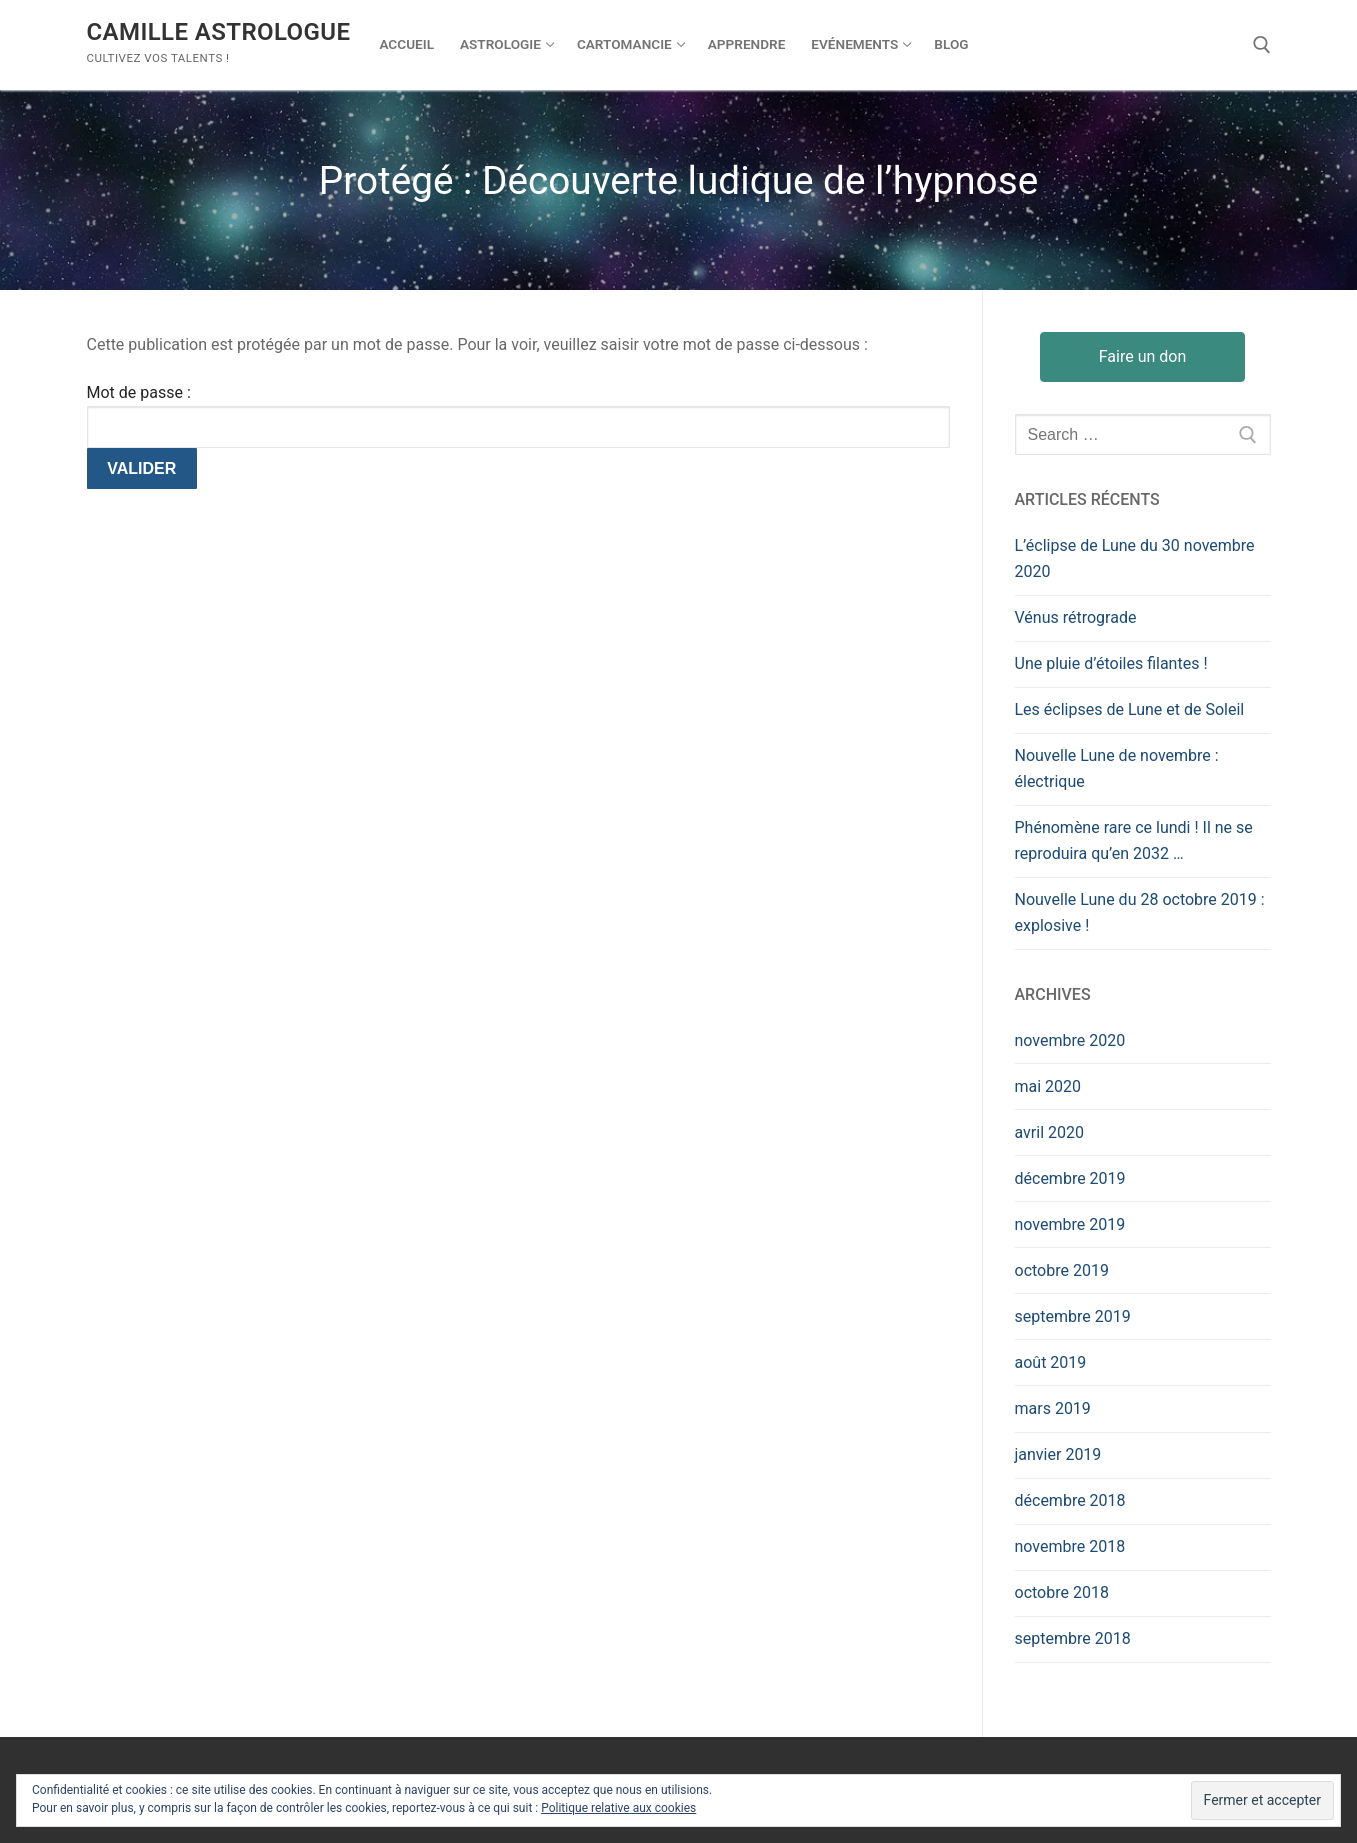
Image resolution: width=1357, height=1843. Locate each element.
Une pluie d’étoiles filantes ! (1111, 663)
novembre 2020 (1070, 1040)
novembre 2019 (1070, 1224)
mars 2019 (1053, 1408)
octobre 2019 (1062, 1270)
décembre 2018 (1070, 1500)
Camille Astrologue (219, 32)
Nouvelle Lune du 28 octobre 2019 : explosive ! (1140, 912)
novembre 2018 (1070, 1546)
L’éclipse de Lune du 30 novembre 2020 (1135, 558)
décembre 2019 (1070, 1178)
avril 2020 (1049, 1132)
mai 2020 (1048, 1086)
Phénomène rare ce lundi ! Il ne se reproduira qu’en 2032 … (1134, 840)
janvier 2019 (1058, 1454)
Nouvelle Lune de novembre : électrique (1117, 768)
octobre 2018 (1062, 1592)
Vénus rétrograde (1076, 617)
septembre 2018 (1073, 1638)
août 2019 (1051, 1362)
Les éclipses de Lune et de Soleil (1130, 709)
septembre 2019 (1073, 1316)
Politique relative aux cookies (618, 1808)
